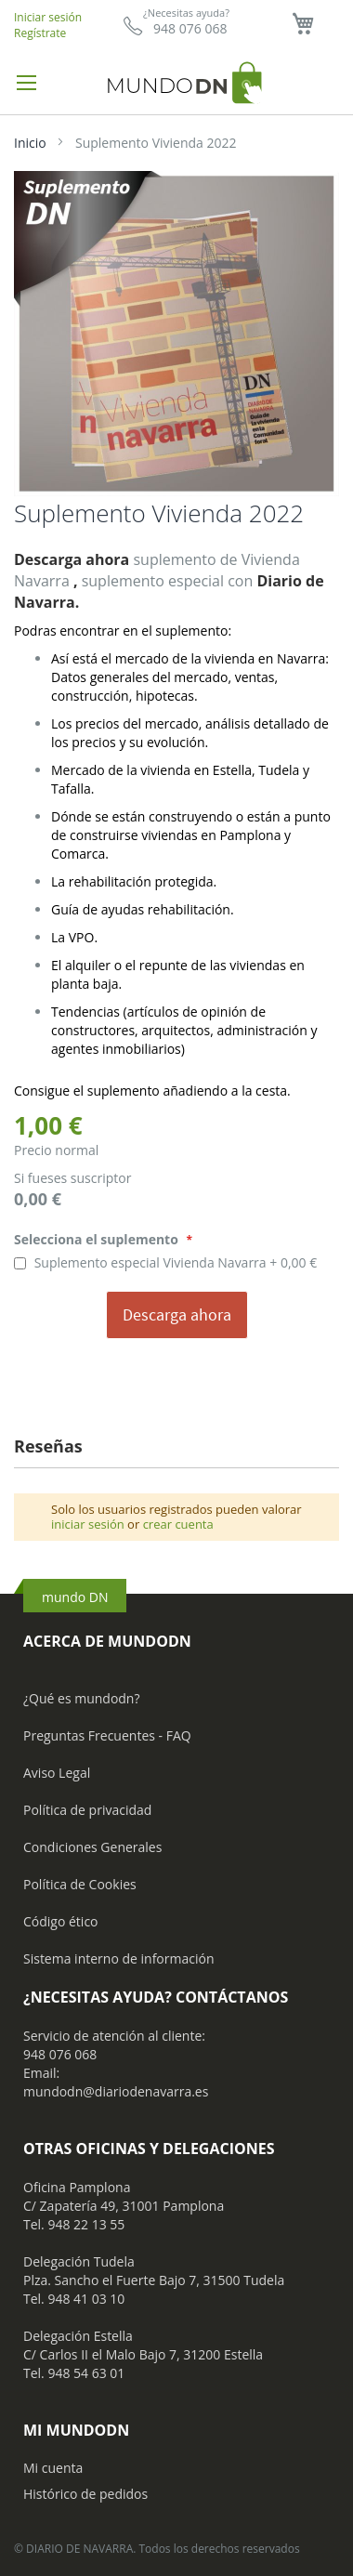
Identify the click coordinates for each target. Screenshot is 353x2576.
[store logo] (176, 81)
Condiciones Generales (92, 1847)
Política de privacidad (87, 1810)
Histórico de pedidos (85, 2494)
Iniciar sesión (48, 17)
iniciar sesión (87, 1524)
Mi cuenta (53, 2468)
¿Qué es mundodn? (81, 1698)
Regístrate (40, 33)
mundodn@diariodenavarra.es (115, 2091)
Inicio (30, 142)
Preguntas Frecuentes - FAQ (107, 1735)
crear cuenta (178, 1524)
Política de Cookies (80, 1884)
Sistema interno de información (118, 1958)
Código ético (60, 1921)
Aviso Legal (56, 1772)
